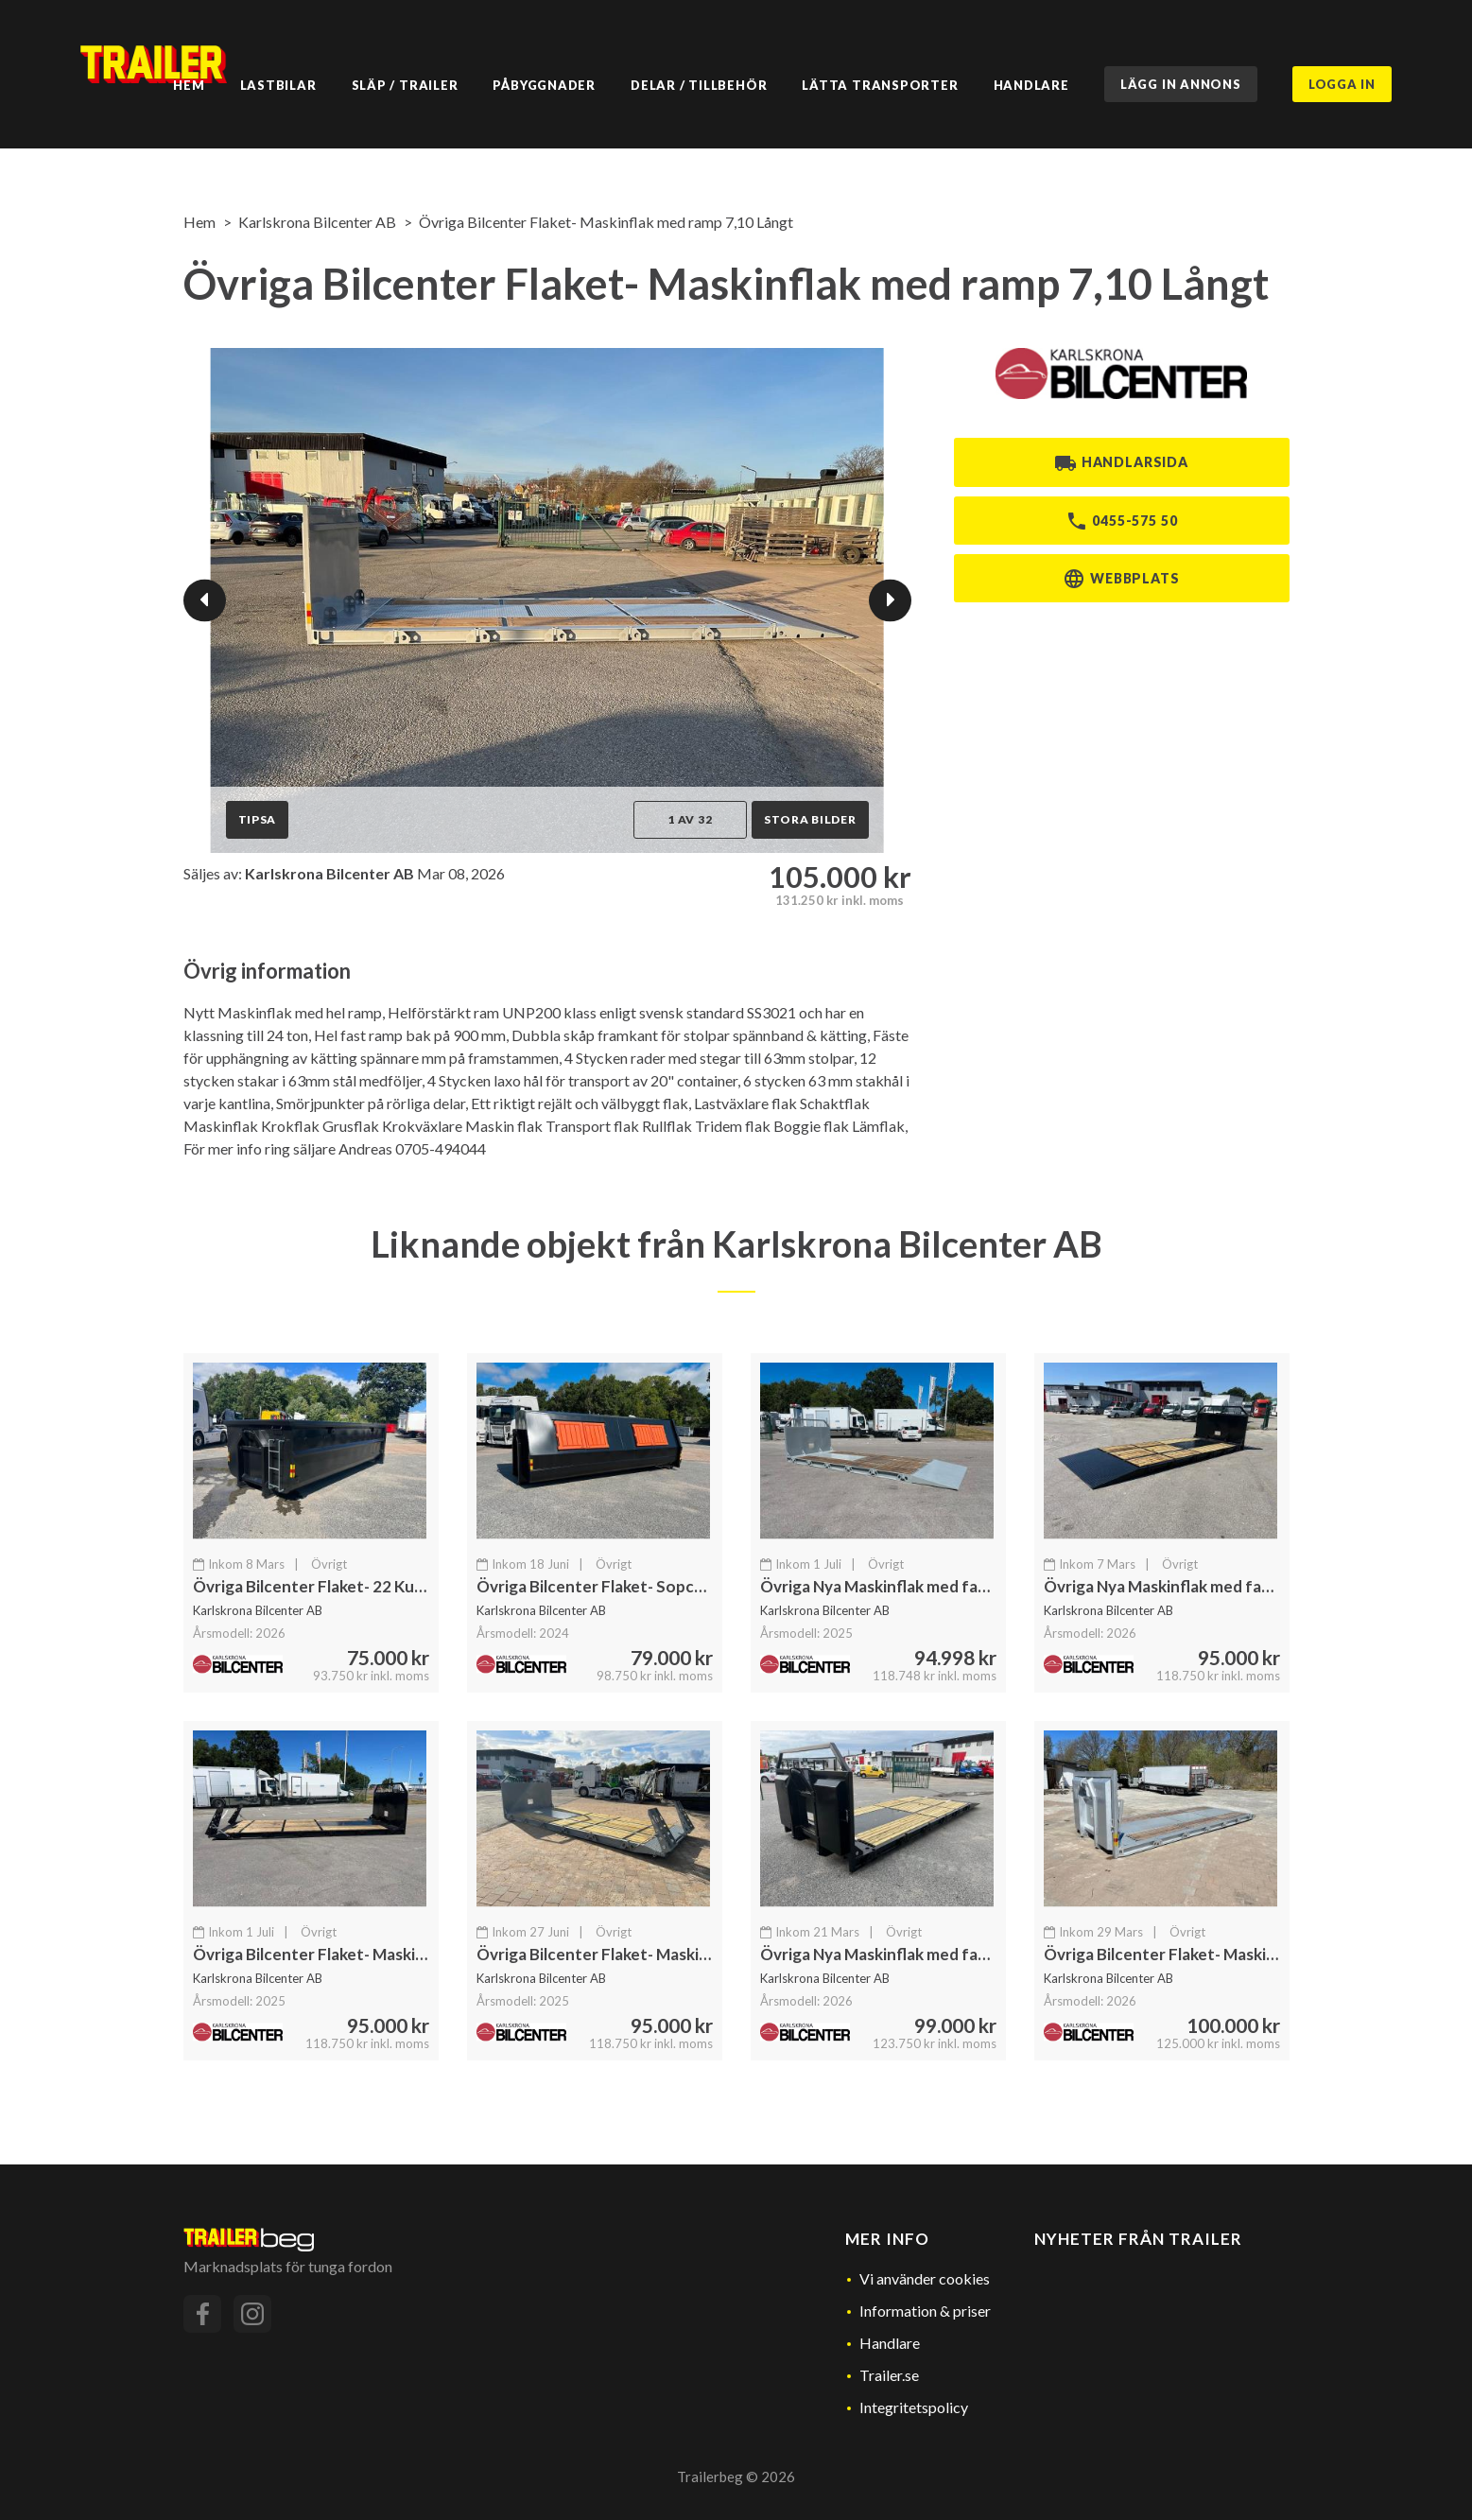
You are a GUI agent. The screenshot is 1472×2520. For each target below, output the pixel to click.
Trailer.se (889, 2375)
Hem (199, 222)
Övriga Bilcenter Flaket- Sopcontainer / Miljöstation (669, 1586)
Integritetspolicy (913, 2407)
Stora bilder (810, 819)
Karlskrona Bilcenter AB (317, 222)
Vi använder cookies (924, 2278)
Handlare (889, 2343)
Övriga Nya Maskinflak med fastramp (895, 1586)
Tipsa (257, 819)
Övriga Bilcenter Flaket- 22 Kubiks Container (358, 1586)
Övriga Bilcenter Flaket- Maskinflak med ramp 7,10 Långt (606, 222)
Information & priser (925, 2311)
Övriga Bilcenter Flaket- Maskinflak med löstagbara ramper (410, 1954)
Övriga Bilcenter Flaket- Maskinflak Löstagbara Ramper (1247, 1954)
